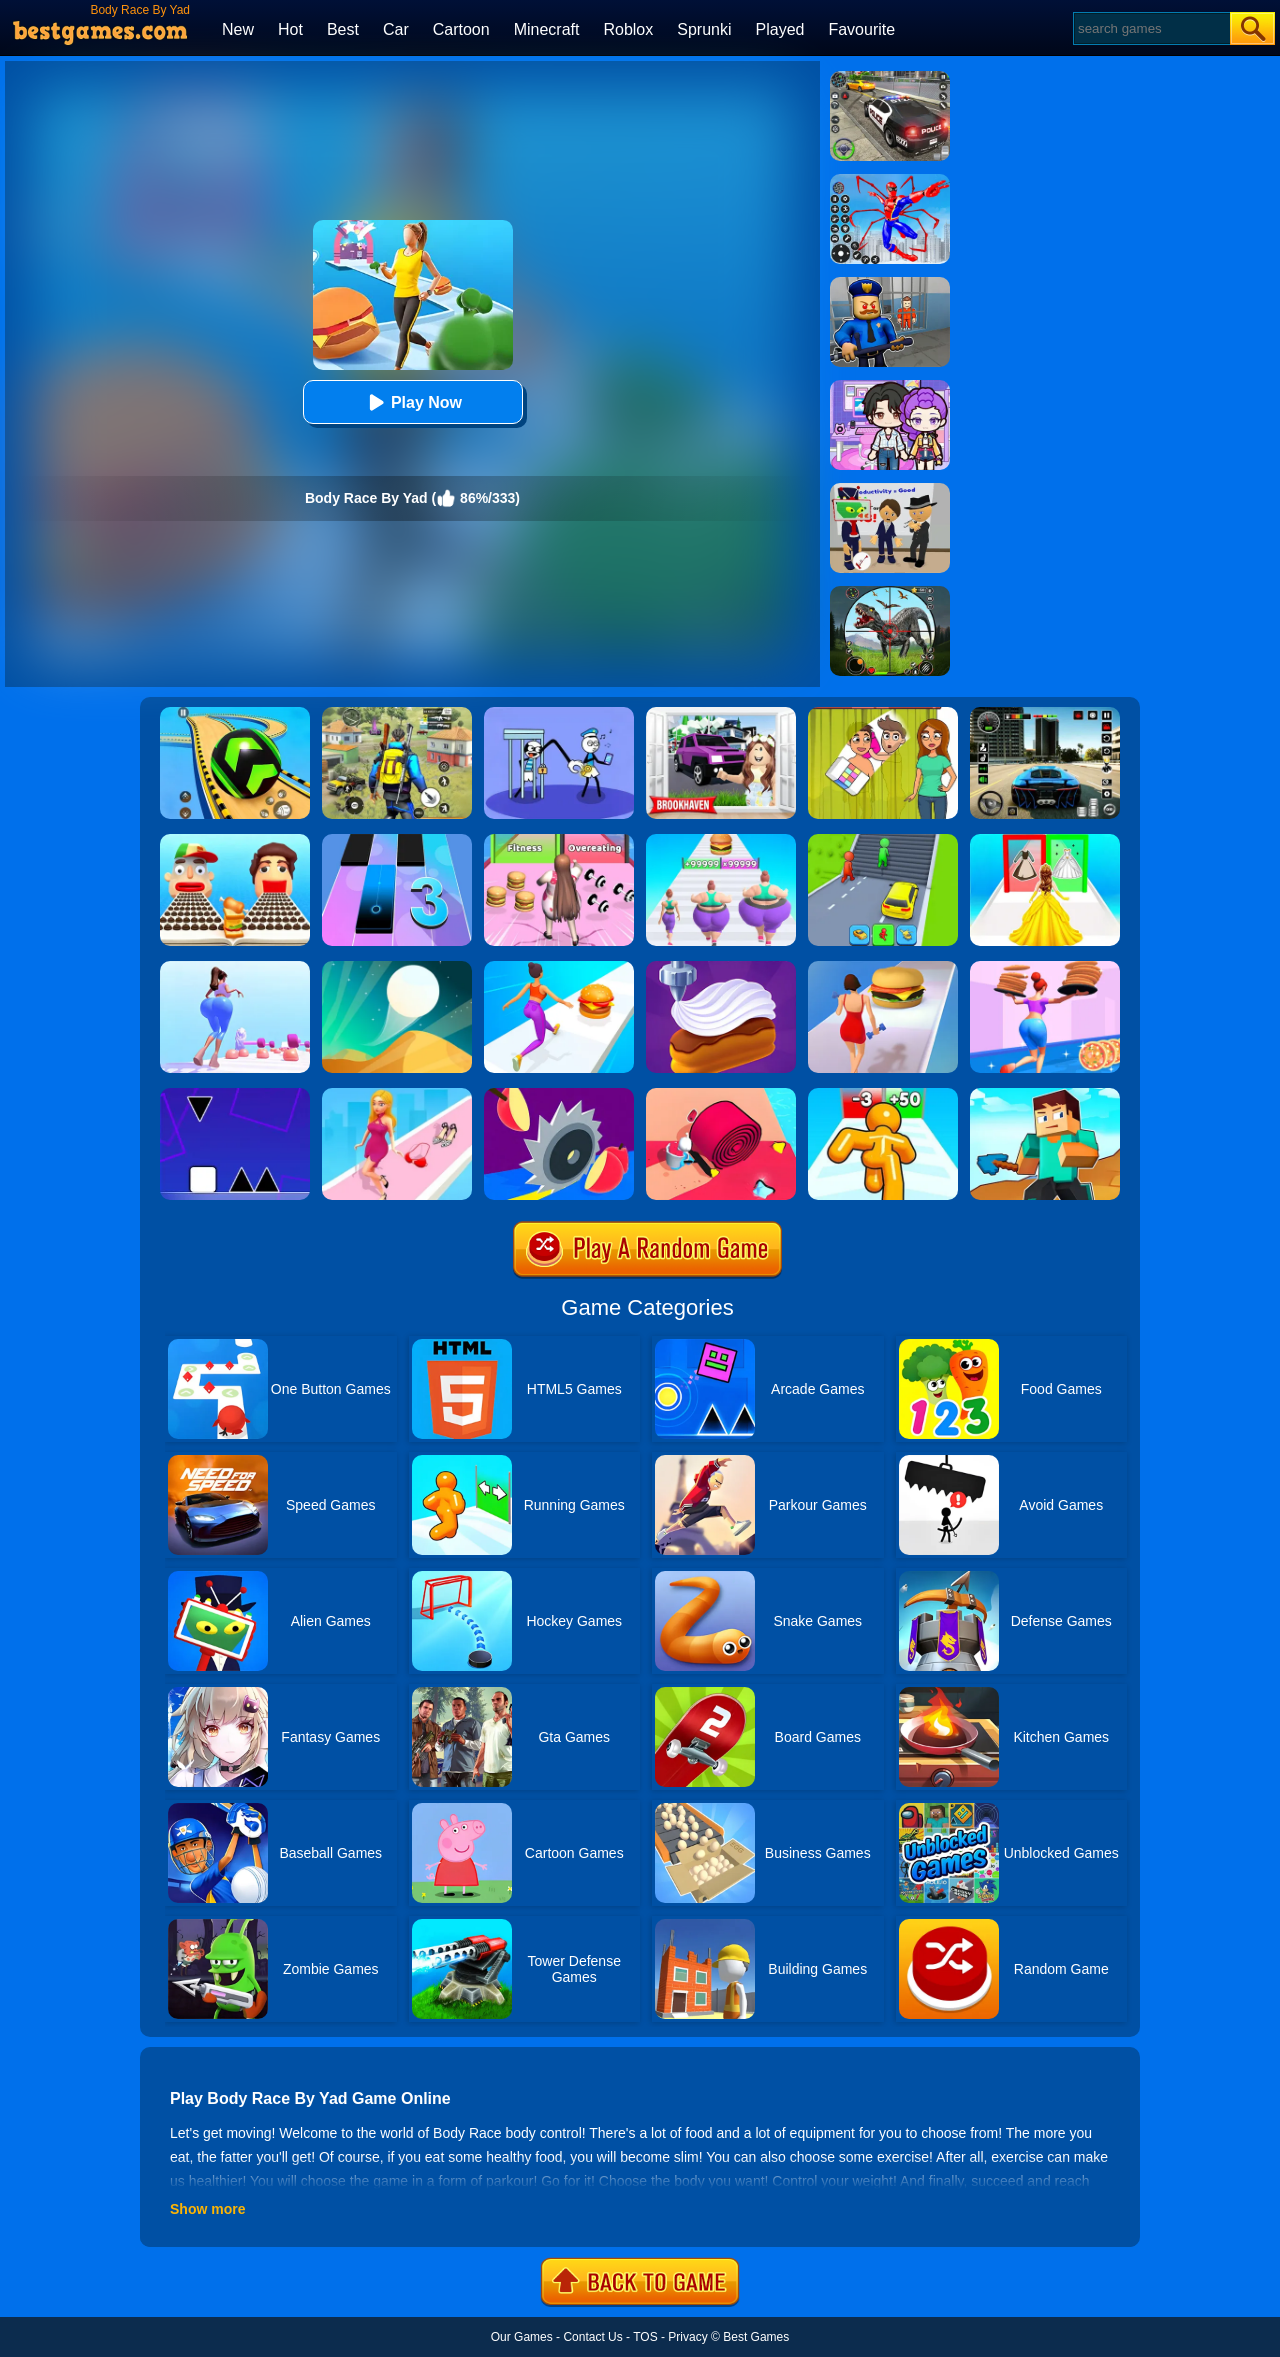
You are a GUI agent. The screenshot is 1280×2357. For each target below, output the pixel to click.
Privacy (687, 2337)
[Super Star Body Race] (559, 841)
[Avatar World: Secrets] (890, 387)
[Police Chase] (890, 78)
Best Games (756, 2337)
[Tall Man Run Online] (883, 1095)
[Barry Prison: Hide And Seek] (890, 284)
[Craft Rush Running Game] (1045, 1095)
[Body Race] (721, 841)
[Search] (1150, 28)
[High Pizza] (1045, 968)
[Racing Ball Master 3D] (235, 714)
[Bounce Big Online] (235, 968)
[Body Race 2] (883, 968)
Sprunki (704, 29)
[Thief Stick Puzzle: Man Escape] (559, 714)
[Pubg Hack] (397, 714)
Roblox (628, 29)
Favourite (861, 29)
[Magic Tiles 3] (397, 841)
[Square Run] (235, 1095)
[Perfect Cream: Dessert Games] (721, 968)
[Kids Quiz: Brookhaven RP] (721, 714)
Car (396, 29)
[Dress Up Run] (397, 1095)
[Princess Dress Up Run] (1045, 841)
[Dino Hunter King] (890, 593)
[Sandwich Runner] (235, 841)
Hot (290, 29)
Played (780, 29)
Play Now (412, 402)
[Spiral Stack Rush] (721, 1095)
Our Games (522, 2337)
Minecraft (547, 29)
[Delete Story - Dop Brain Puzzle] (883, 714)
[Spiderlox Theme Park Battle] (890, 181)
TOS (645, 2337)
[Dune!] (397, 968)
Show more (207, 2209)
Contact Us (592, 2337)
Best (343, 29)
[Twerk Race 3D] (559, 968)
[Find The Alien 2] (890, 490)
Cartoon (461, 29)
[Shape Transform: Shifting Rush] (883, 841)
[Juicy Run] (559, 1095)
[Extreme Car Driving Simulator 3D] (1045, 714)
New (238, 29)
